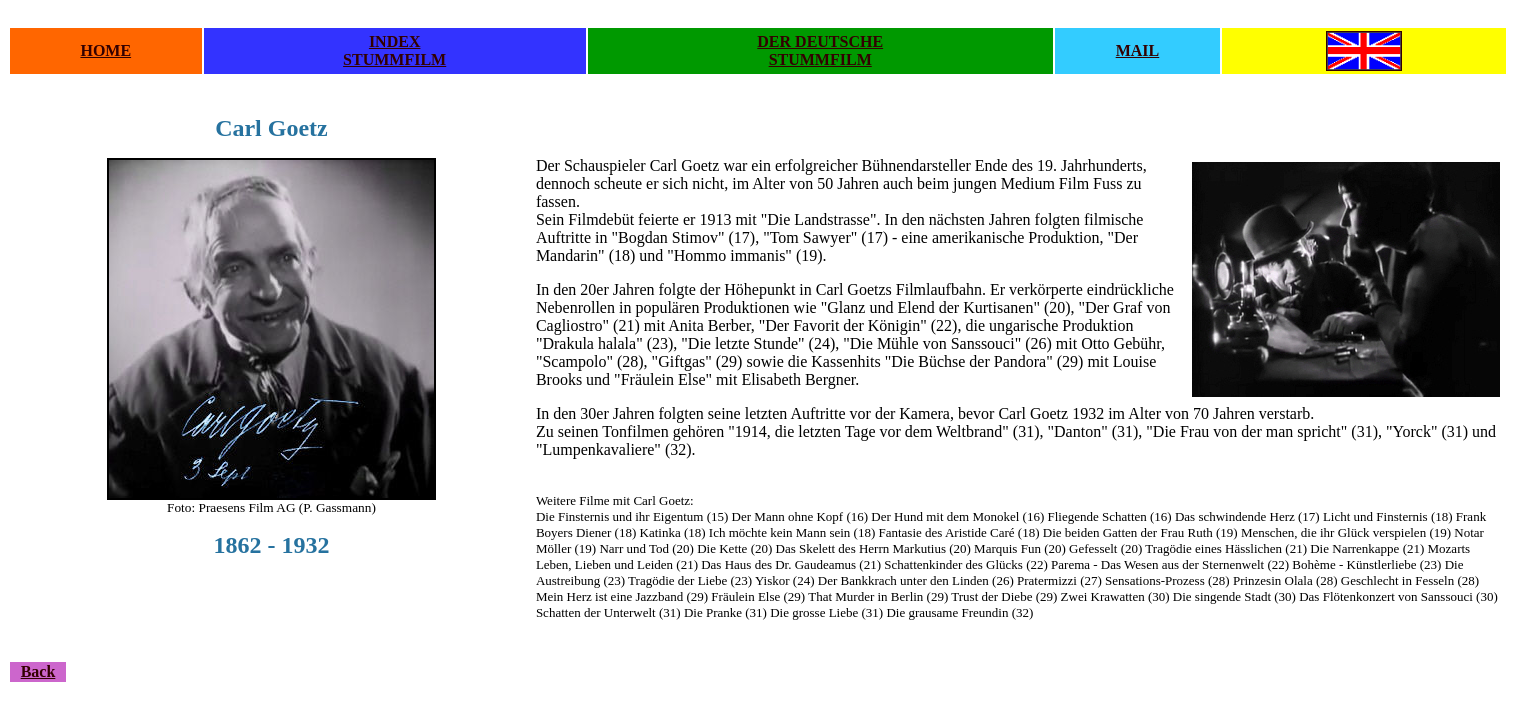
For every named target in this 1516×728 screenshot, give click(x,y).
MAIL (1138, 50)
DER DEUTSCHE (820, 41)
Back (38, 671)
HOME (105, 50)
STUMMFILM (394, 59)
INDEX (395, 41)
